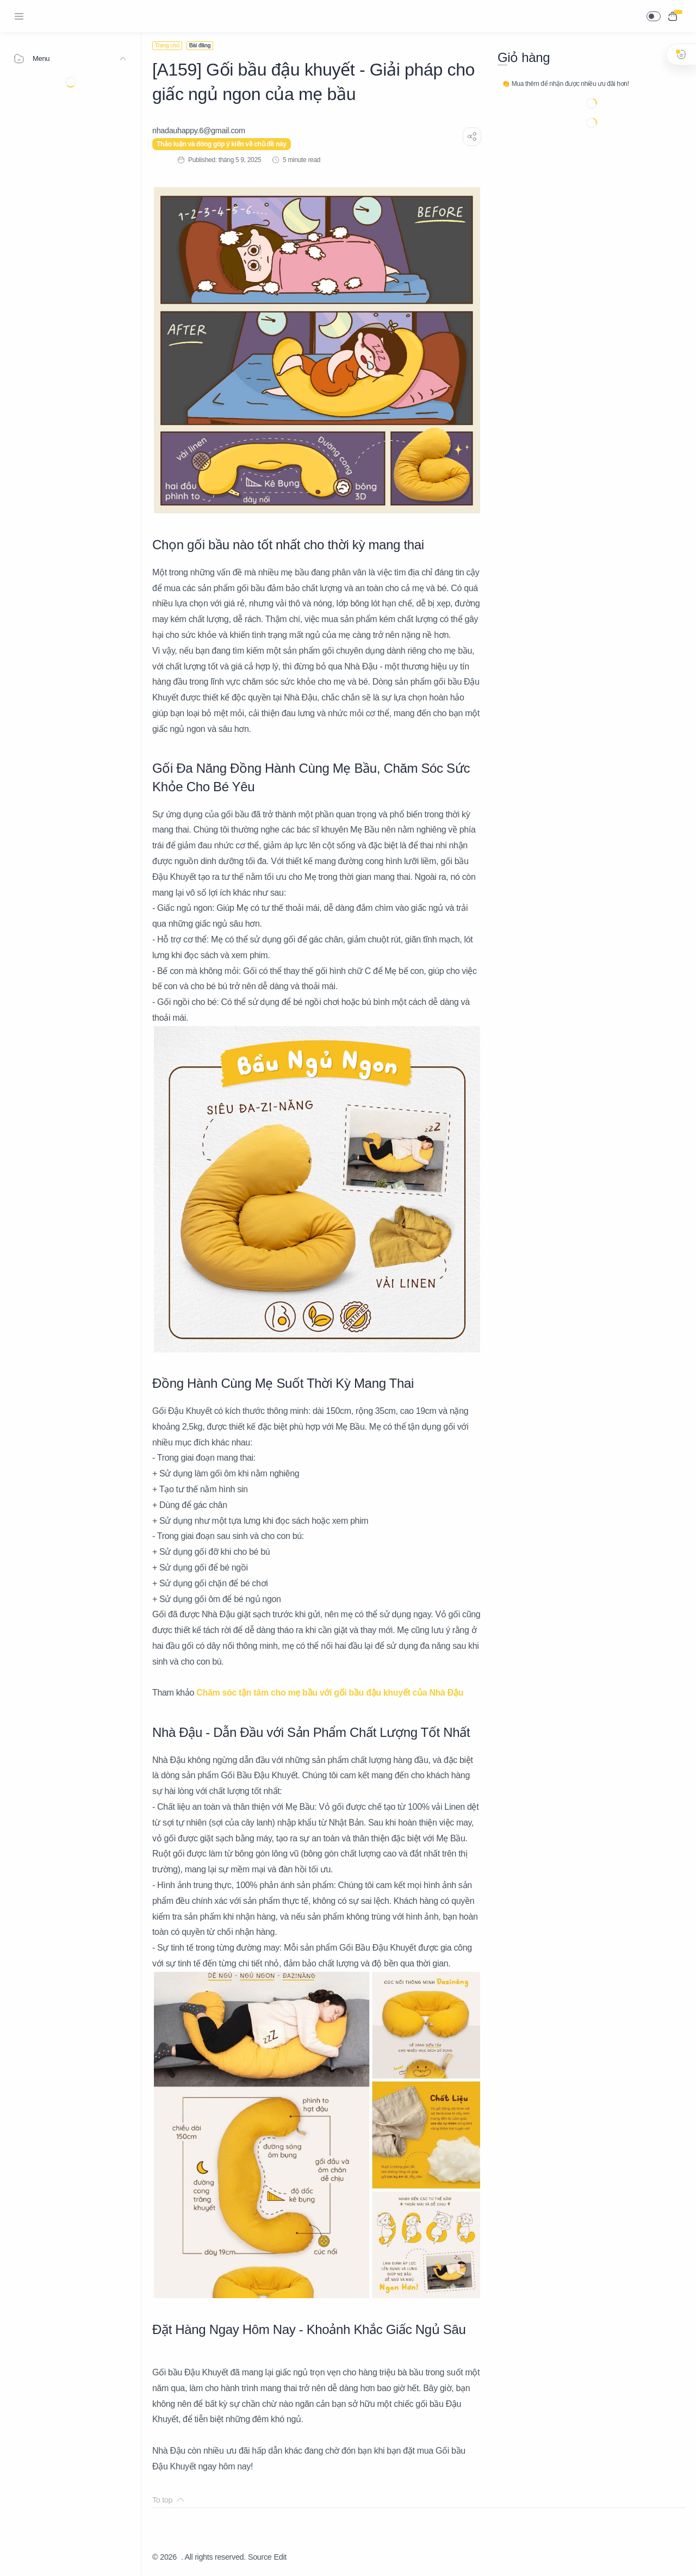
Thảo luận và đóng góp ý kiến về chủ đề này (222, 144)
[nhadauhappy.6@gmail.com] (198, 130)
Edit (280, 2557)
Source (260, 2557)
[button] (654, 16)
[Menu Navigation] (19, 16)
